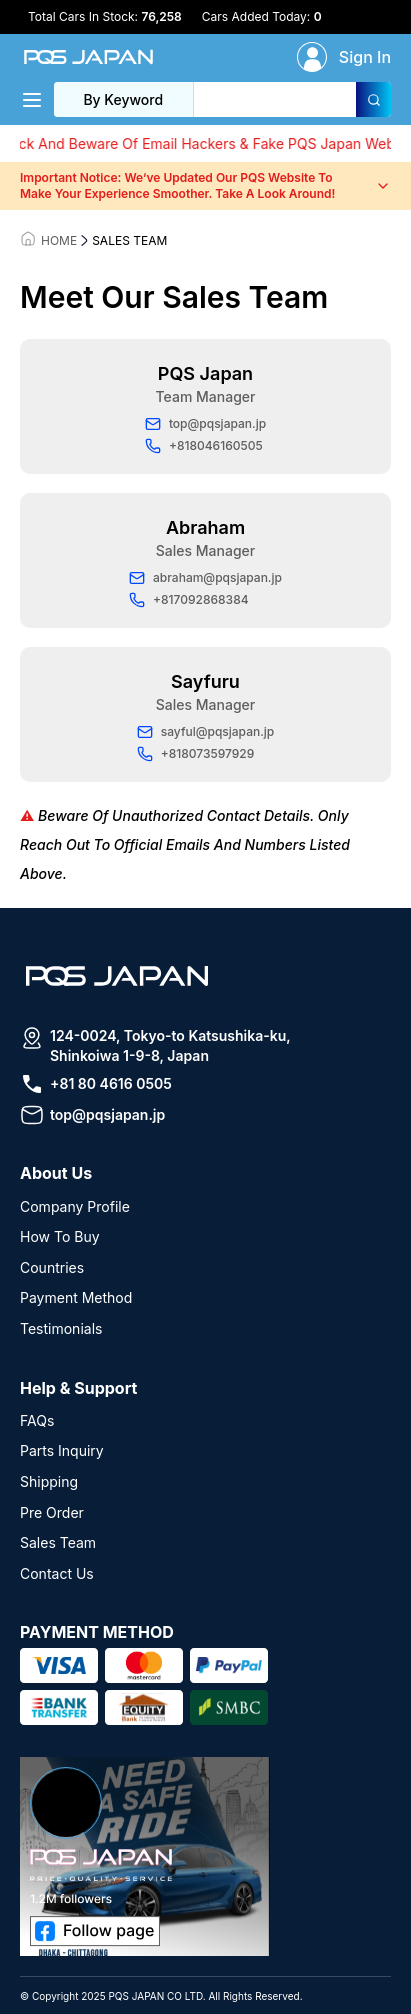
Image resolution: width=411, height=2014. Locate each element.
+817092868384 (189, 600)
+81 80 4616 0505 (111, 1083)
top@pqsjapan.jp (205, 424)
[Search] (373, 99)
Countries (52, 1267)
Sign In (365, 57)
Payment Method (76, 1297)
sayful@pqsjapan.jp (206, 732)
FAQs (37, 1420)
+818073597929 (196, 754)
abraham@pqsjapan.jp (205, 578)
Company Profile (75, 1206)
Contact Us (57, 1573)
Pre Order (52, 1512)
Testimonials (61, 1328)
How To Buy (60, 1236)
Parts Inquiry (62, 1450)
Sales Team (58, 1542)
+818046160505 (204, 446)
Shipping (49, 1481)
